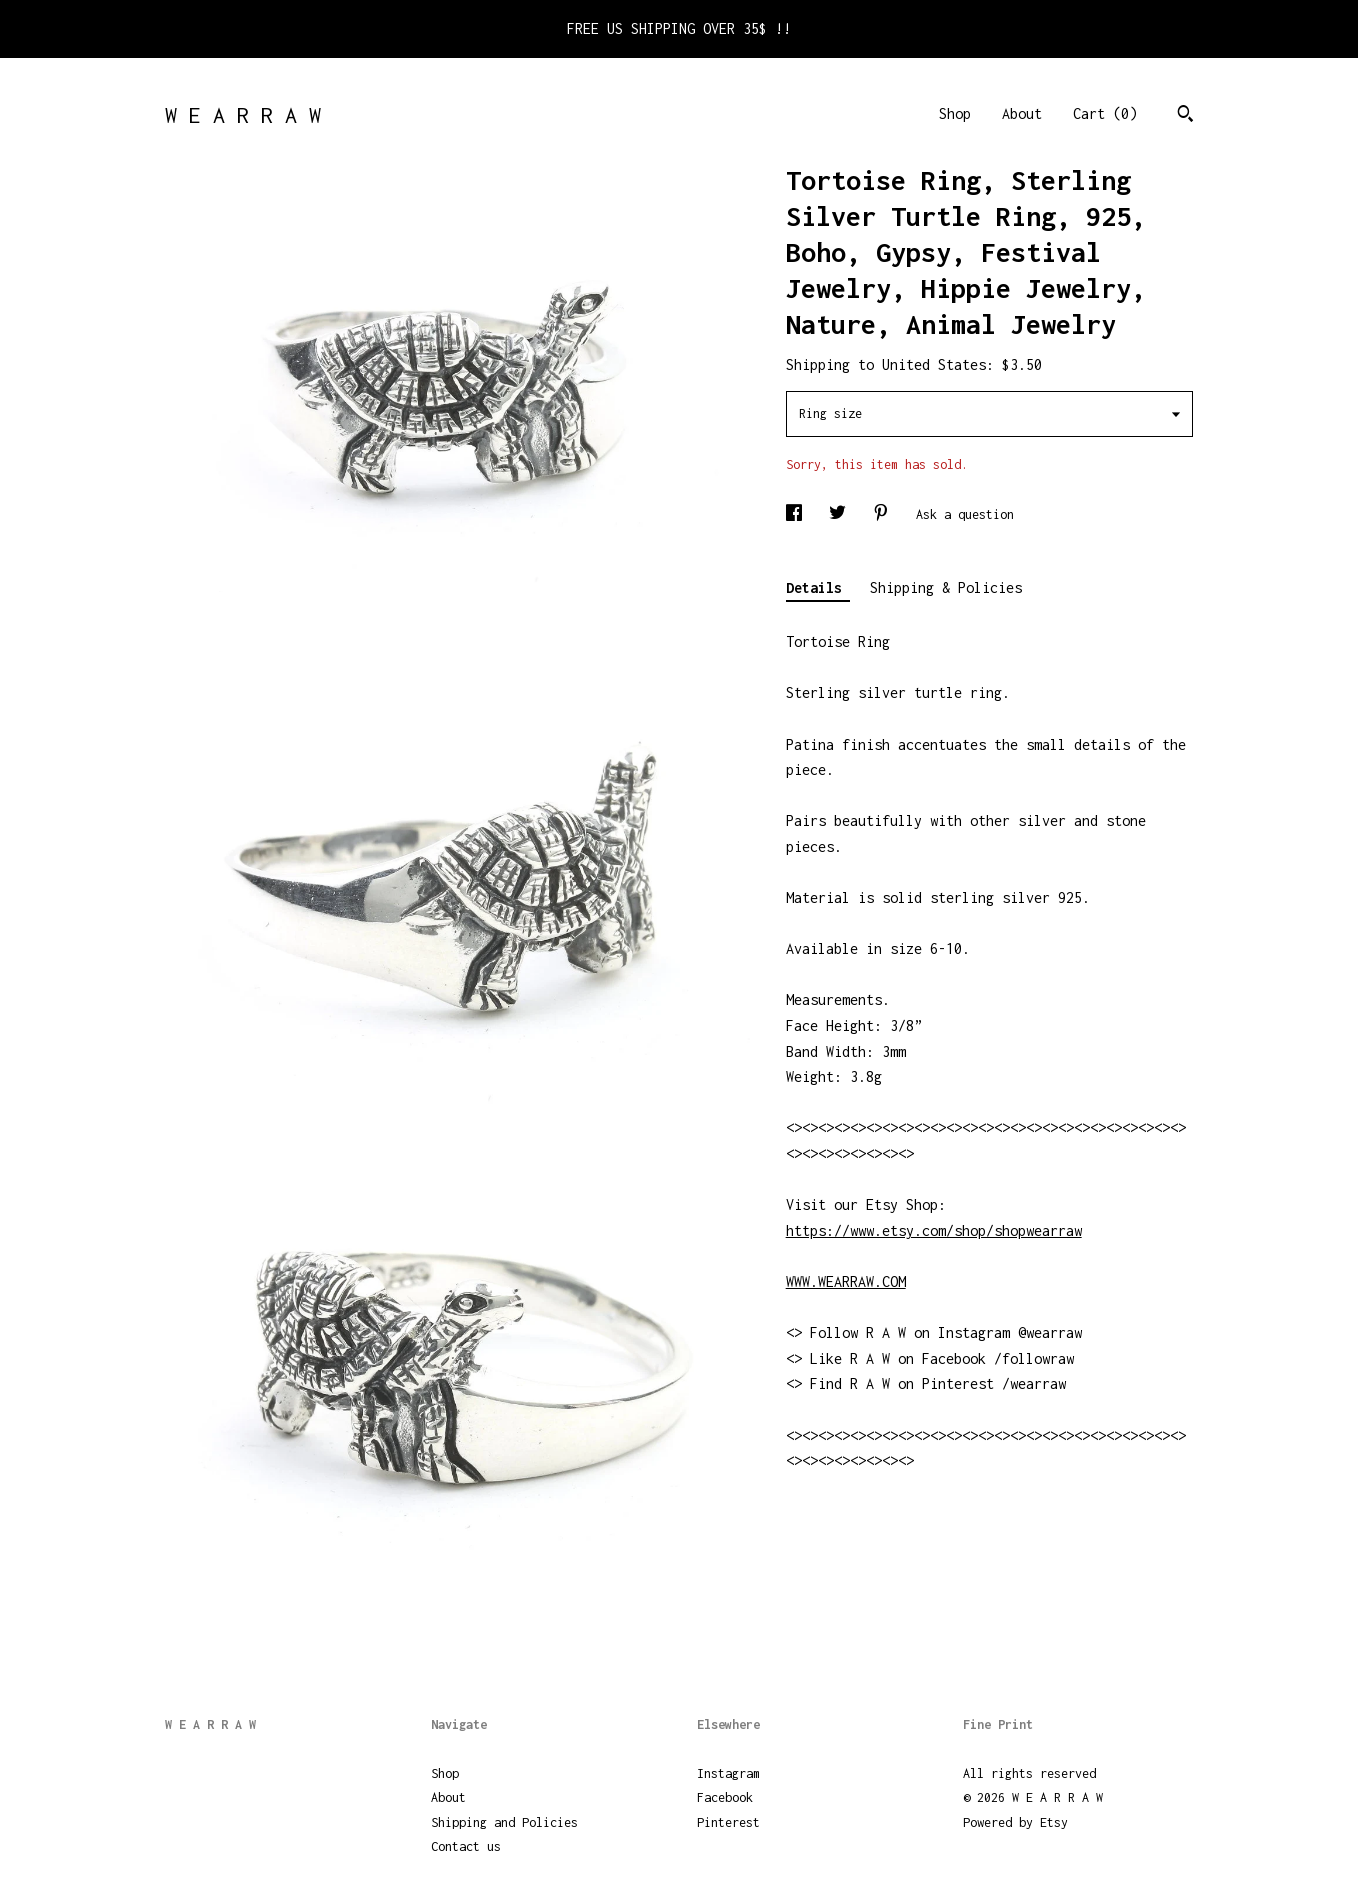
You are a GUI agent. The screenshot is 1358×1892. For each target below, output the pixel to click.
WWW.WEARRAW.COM (846, 1281)
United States (934, 364)
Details (818, 587)
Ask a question (965, 514)
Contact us (466, 1846)
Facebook (725, 1797)
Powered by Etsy (1015, 1822)
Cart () (1105, 113)
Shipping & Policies (946, 587)
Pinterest (728, 1822)
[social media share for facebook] (797, 514)
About (1022, 113)
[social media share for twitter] (841, 514)
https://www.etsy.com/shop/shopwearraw (934, 1230)
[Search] (1185, 116)
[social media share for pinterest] (884, 514)
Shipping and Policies (504, 1822)
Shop (955, 113)
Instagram (728, 1773)
